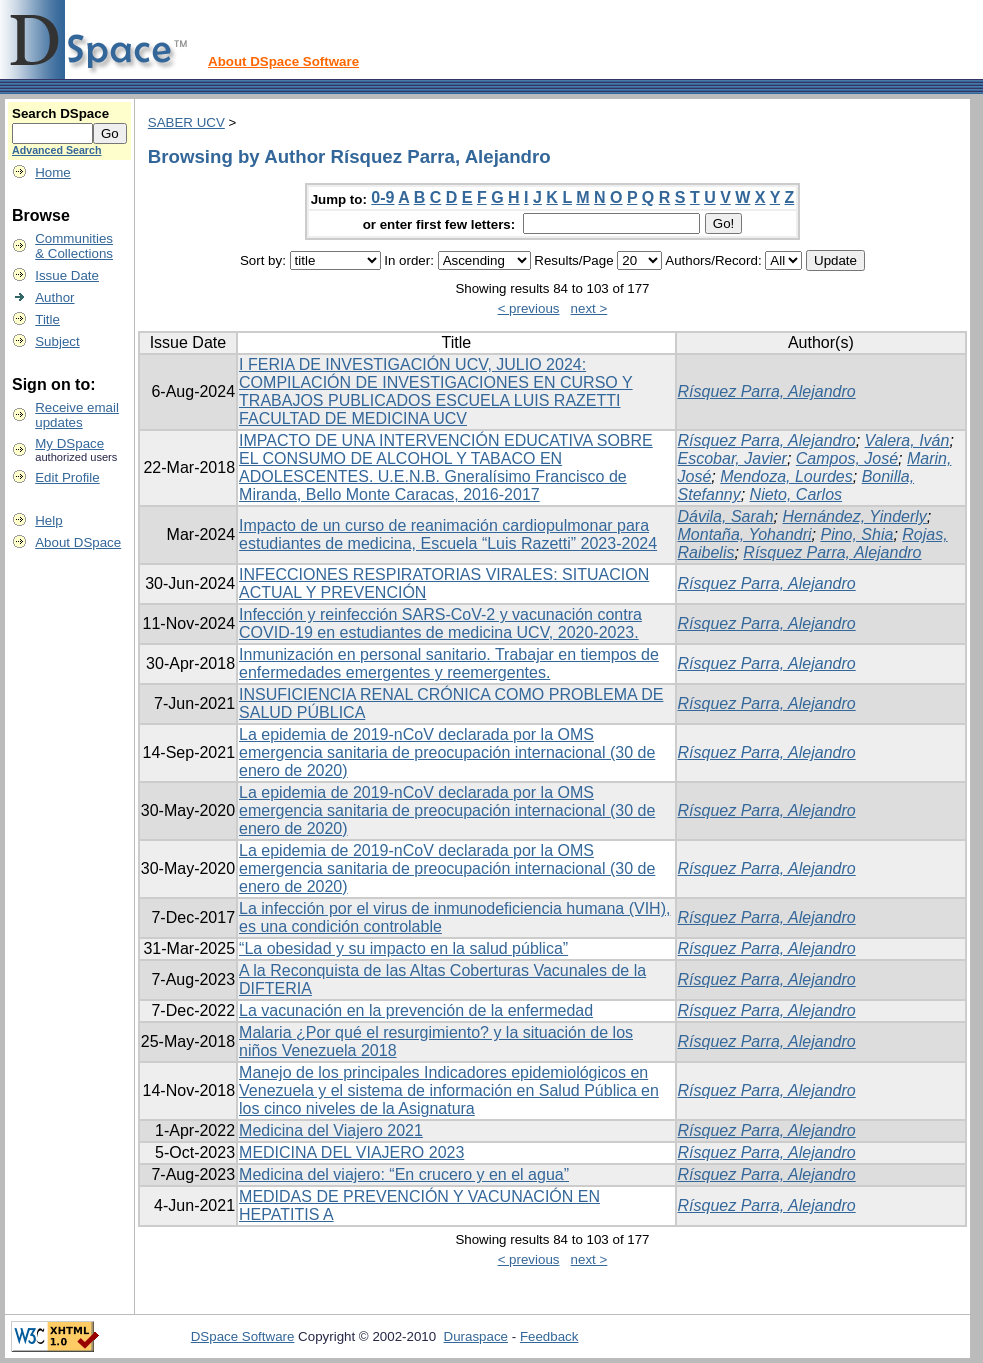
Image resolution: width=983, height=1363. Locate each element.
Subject (57, 341)
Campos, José (847, 458)
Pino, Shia (856, 534)
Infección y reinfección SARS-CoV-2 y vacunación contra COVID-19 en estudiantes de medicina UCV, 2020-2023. (440, 623)
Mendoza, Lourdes (786, 476)
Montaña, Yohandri (745, 534)
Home (53, 172)
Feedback (549, 1336)
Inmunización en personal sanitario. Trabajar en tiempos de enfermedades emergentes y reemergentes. (449, 663)
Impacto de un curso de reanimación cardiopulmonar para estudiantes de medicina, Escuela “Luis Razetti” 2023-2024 (448, 534)
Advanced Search (56, 150)
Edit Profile (67, 477)
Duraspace (476, 1336)
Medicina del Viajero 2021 (331, 1130)
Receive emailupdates (77, 415)
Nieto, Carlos (796, 494)
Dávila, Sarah (726, 516)
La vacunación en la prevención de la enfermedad (416, 1010)
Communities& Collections (74, 246)
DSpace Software (243, 1336)
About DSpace (78, 542)
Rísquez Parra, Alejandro (767, 391)
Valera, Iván (907, 440)
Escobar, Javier (732, 458)
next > (589, 308)
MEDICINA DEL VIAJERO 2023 (351, 1152)
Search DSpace (60, 113)
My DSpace (69, 443)
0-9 (382, 197)
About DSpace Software (283, 61)
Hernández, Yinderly (854, 516)
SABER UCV (186, 122)
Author (54, 297)
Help (48, 520)
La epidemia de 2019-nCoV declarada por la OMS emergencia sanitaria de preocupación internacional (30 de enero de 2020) (447, 752)
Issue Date (67, 275)
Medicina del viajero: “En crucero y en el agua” (404, 1174)
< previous (529, 308)
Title (47, 319)
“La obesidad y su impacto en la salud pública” (403, 948)
